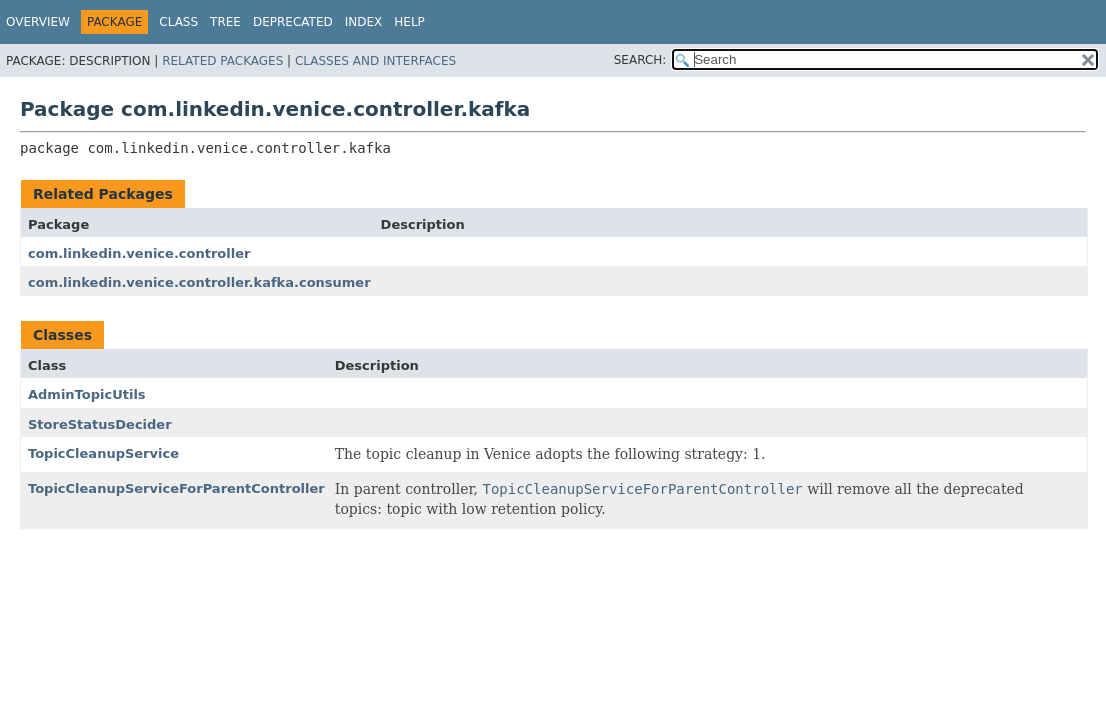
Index (364, 22)
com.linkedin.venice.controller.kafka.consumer (199, 282)
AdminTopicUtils (87, 394)
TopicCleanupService (103, 453)
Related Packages (222, 61)
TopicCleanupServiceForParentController (176, 488)
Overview (38, 22)
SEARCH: (640, 60)
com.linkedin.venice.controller (139, 253)
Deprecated (293, 22)
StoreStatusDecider (100, 424)
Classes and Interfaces (375, 61)
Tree (225, 22)
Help (409, 22)
